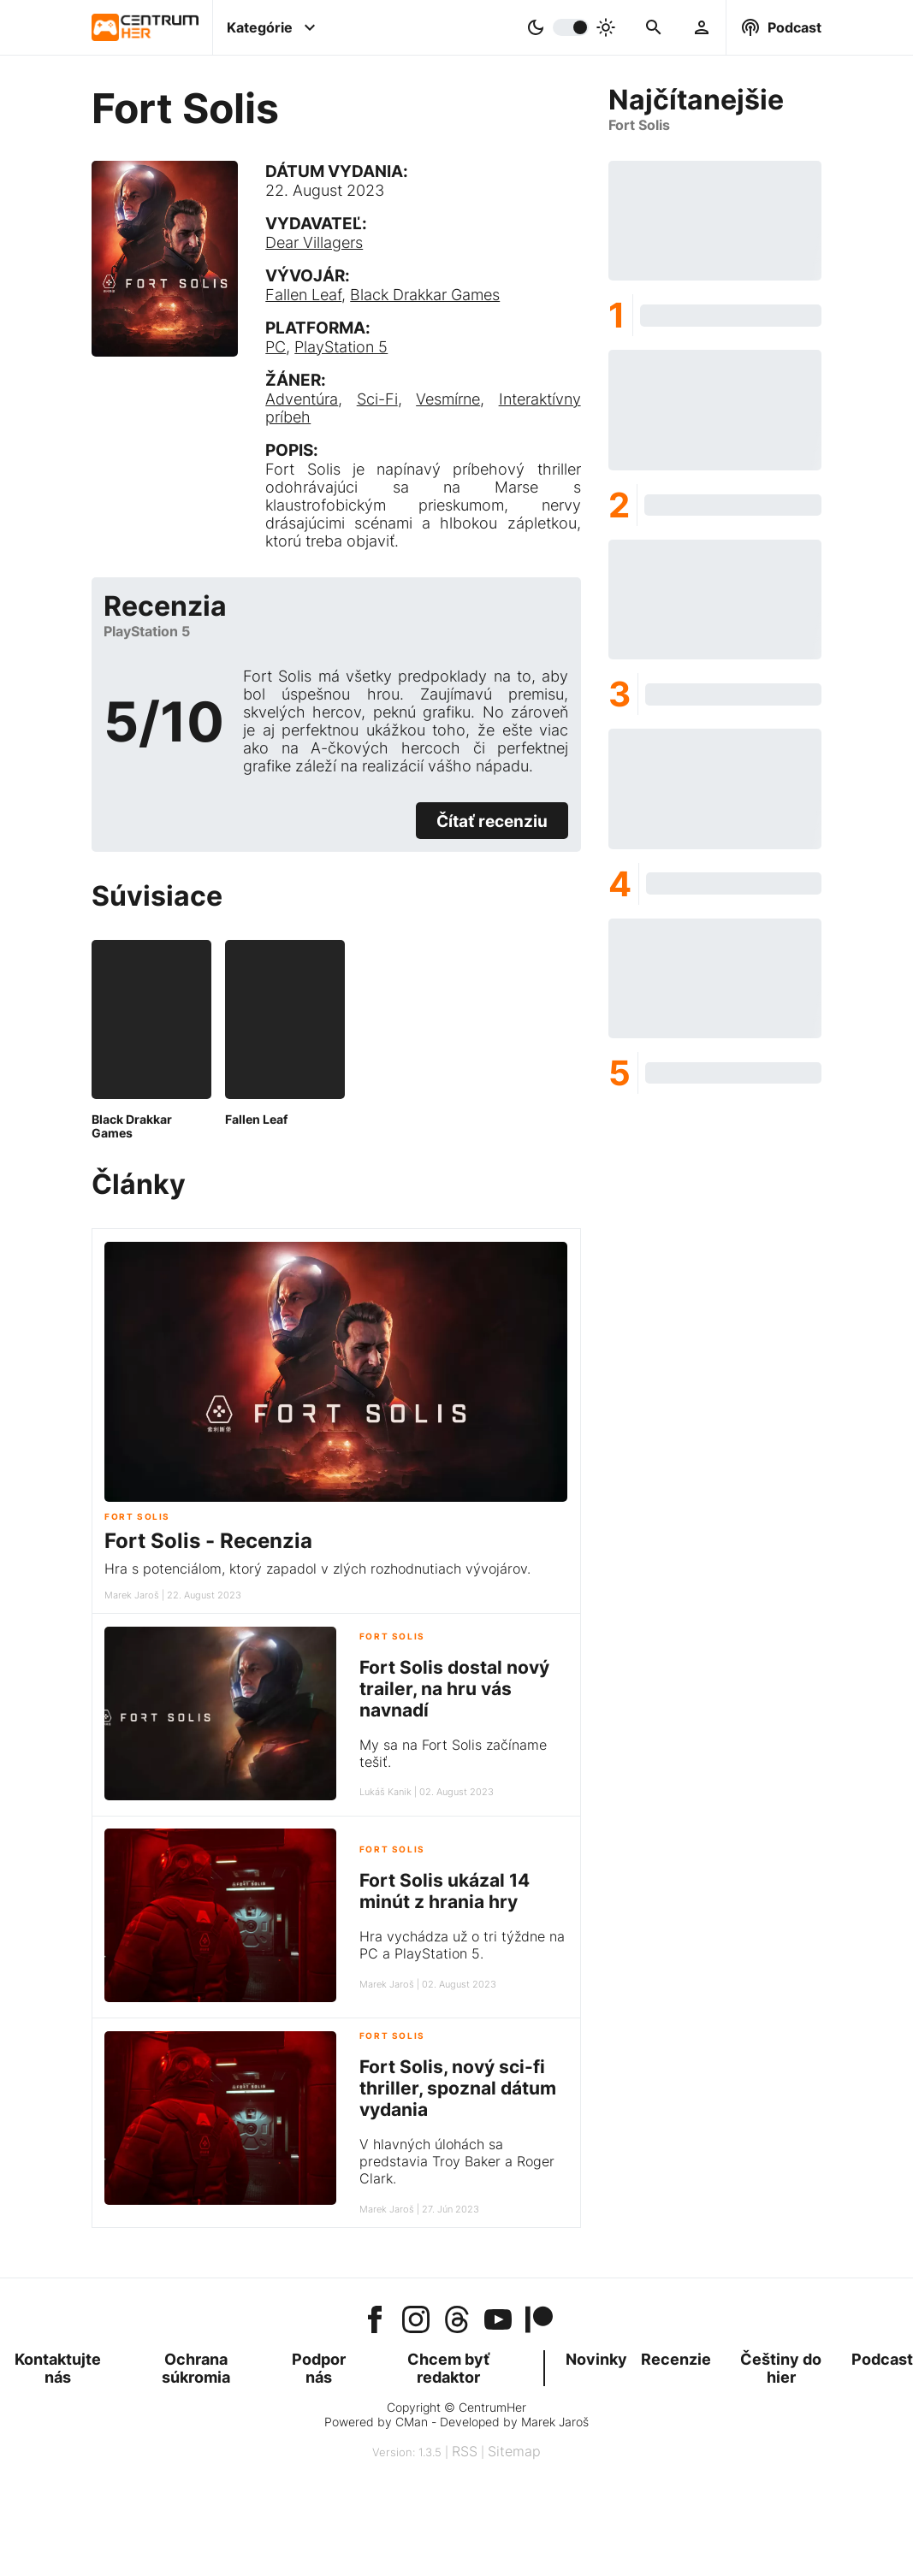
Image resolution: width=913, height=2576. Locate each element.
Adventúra (301, 399)
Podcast (882, 2359)
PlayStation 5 (341, 347)
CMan (411, 2421)
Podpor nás (319, 2368)
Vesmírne (448, 399)
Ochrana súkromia (196, 2368)
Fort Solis (137, 1516)
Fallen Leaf (303, 295)
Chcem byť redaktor (448, 2368)
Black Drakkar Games (425, 295)
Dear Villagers (314, 242)
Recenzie (676, 2359)
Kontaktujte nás (58, 2368)
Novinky (596, 2359)
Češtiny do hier (780, 2368)
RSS (464, 2451)
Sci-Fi (377, 399)
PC (275, 347)
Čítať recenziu (492, 821)
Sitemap (514, 2451)
